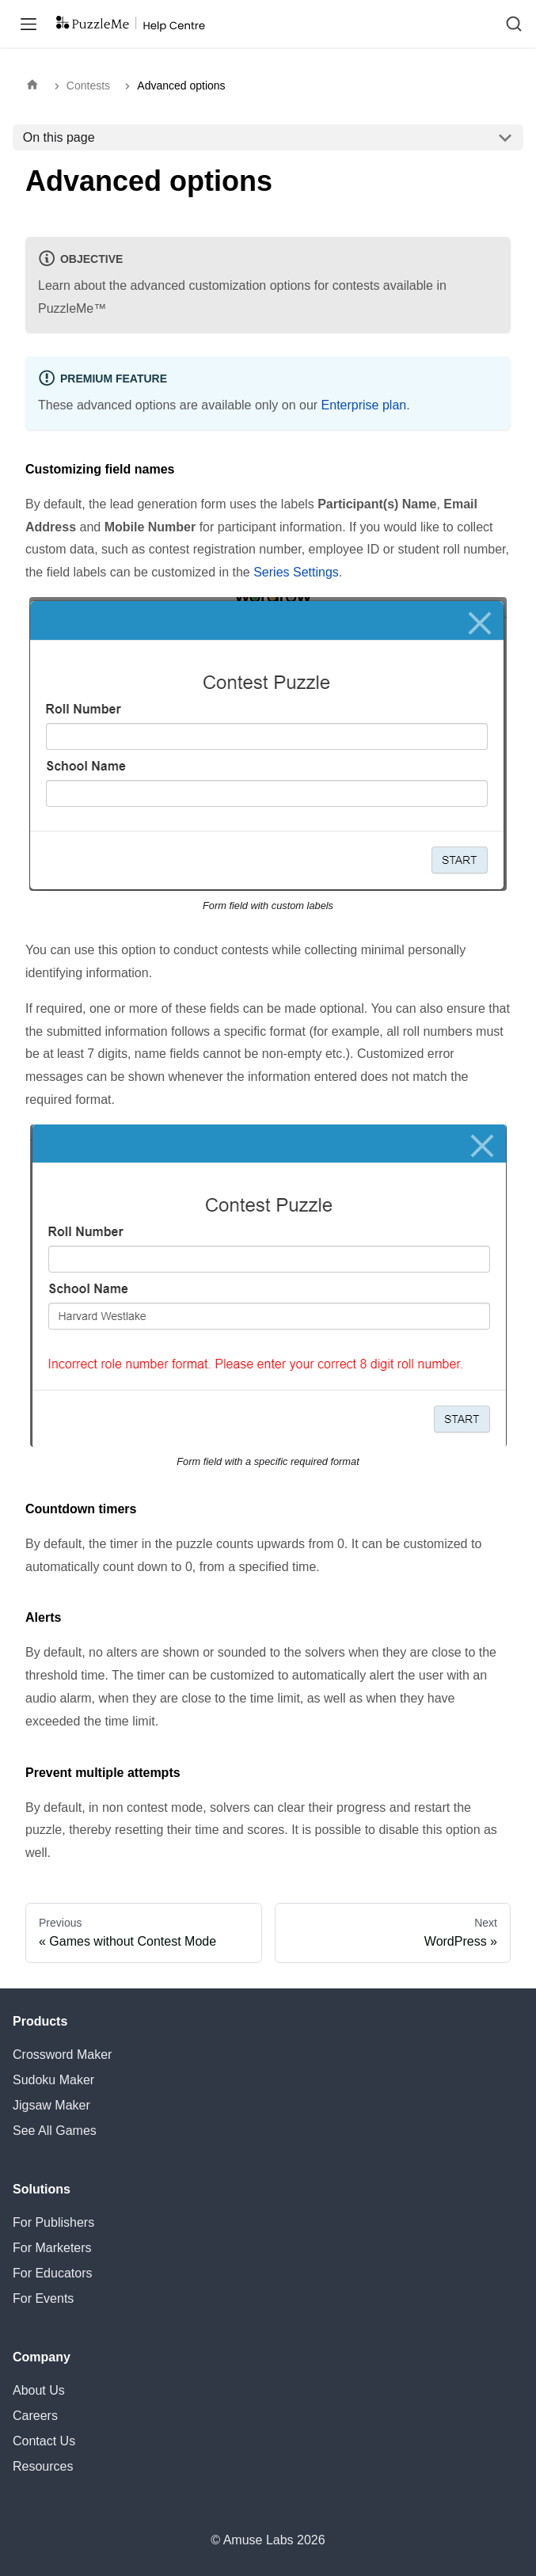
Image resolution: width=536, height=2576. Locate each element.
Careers (35, 2415)
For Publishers (53, 2222)
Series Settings (296, 572)
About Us (39, 2390)
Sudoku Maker (53, 2080)
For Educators (52, 2273)
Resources (43, 2466)
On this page (59, 137)
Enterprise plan (364, 405)
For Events (43, 2298)
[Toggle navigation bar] (28, 24)
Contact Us (44, 2441)
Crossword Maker (62, 2054)
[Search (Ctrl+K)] (514, 23)
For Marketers (52, 2247)
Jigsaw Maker (51, 2105)
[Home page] (36, 86)
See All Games (55, 2130)
